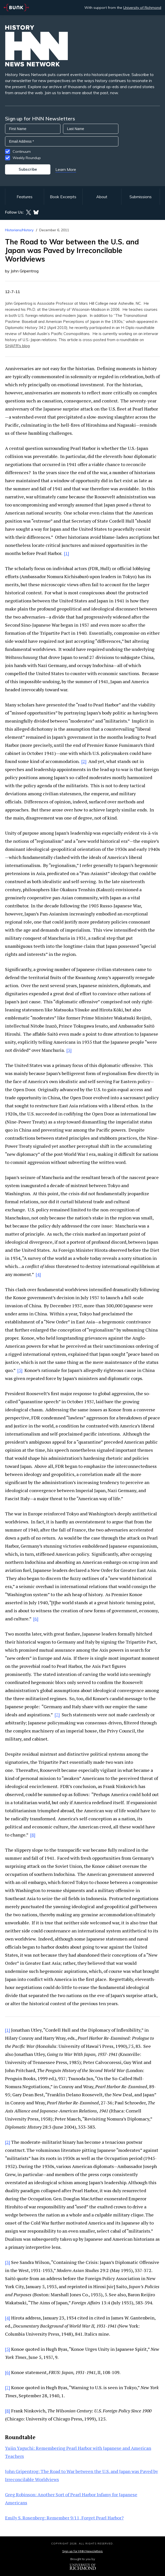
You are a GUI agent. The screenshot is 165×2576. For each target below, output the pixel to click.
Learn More (65, 169)
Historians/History (19, 230)
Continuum (22, 151)
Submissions (140, 196)
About (101, 196)
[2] (83, 761)
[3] (69, 1050)
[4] (38, 1274)
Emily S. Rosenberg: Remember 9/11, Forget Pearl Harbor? (64, 2518)
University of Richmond (142, 7)
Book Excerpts (63, 196)
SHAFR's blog (17, 345)
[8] (32, 1835)
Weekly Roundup (27, 158)
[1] (66, 553)
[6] (35, 1619)
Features (24, 196)
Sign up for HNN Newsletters (82, 2551)
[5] (19, 1370)
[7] (57, 1715)
